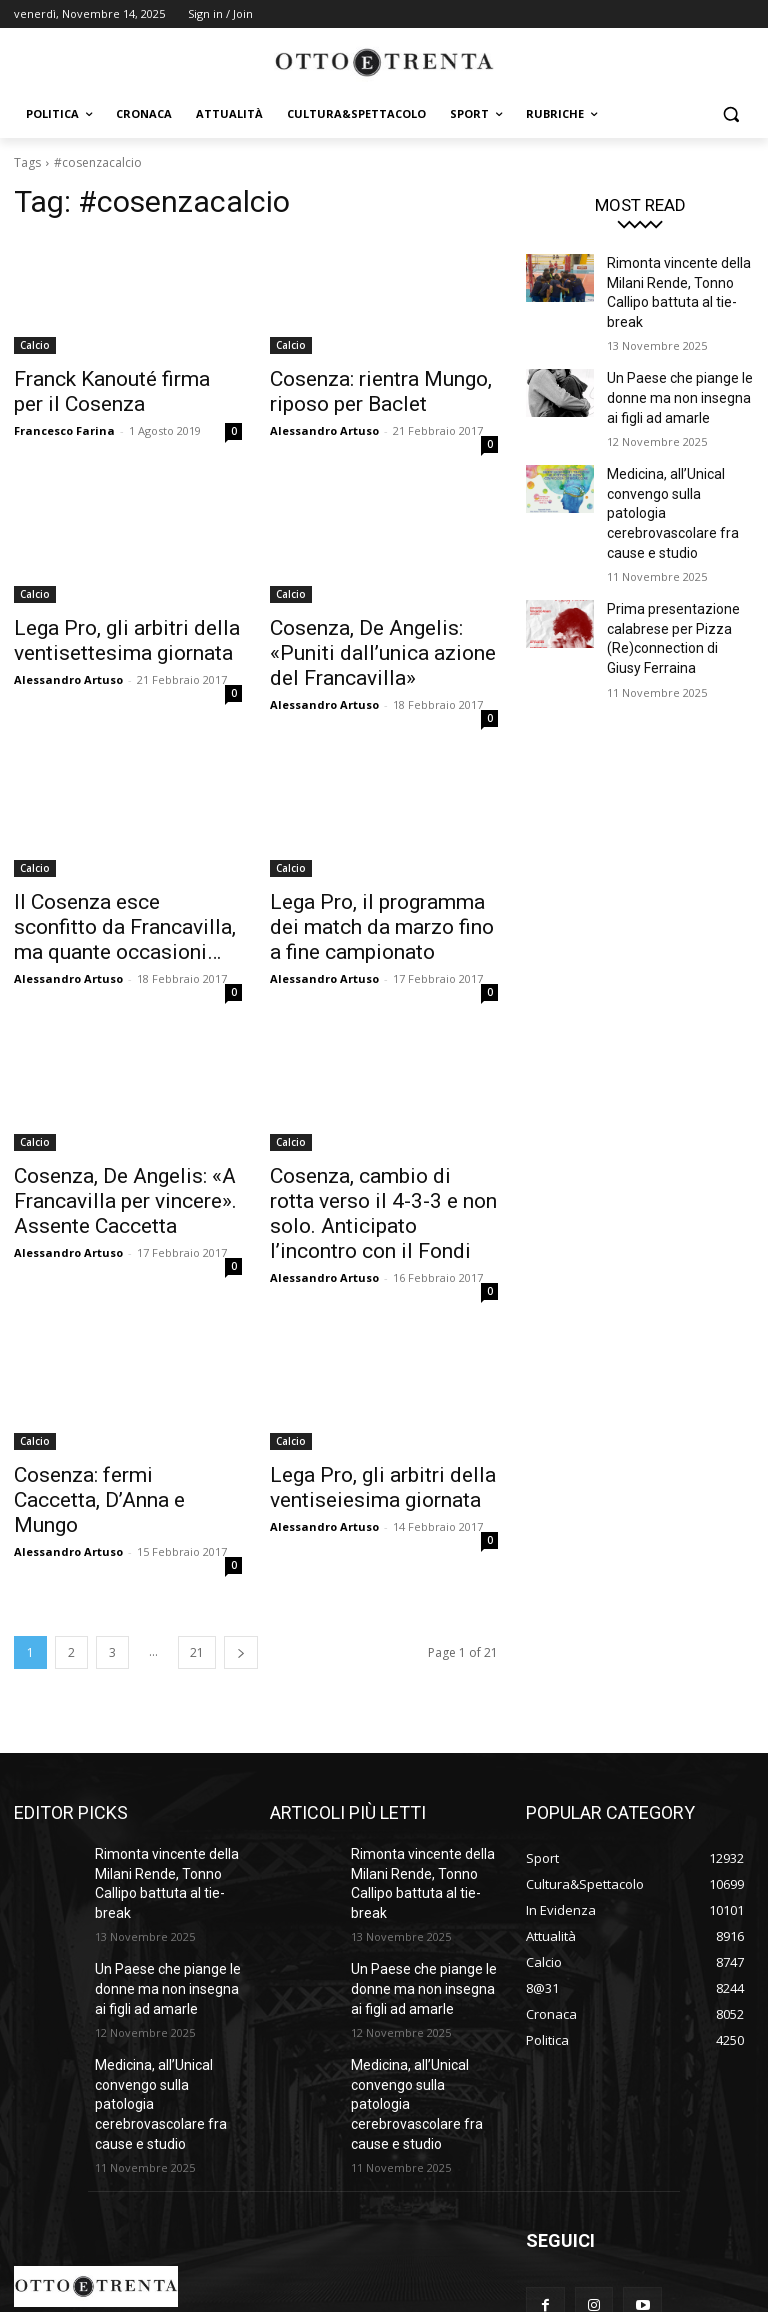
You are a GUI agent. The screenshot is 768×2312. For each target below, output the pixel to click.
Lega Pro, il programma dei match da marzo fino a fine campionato (371, 908)
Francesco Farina (64, 424)
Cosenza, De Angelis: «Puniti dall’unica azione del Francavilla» (375, 643)
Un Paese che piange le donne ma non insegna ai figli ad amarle (677, 366)
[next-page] (241, 1585)
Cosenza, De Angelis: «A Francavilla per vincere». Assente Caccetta (104, 1173)
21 (197, 1585)
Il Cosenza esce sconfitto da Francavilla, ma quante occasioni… (121, 908)
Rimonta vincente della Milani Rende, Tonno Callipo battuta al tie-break (678, 279)
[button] (730, 114)
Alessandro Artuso (324, 424)
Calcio (35, 345)
